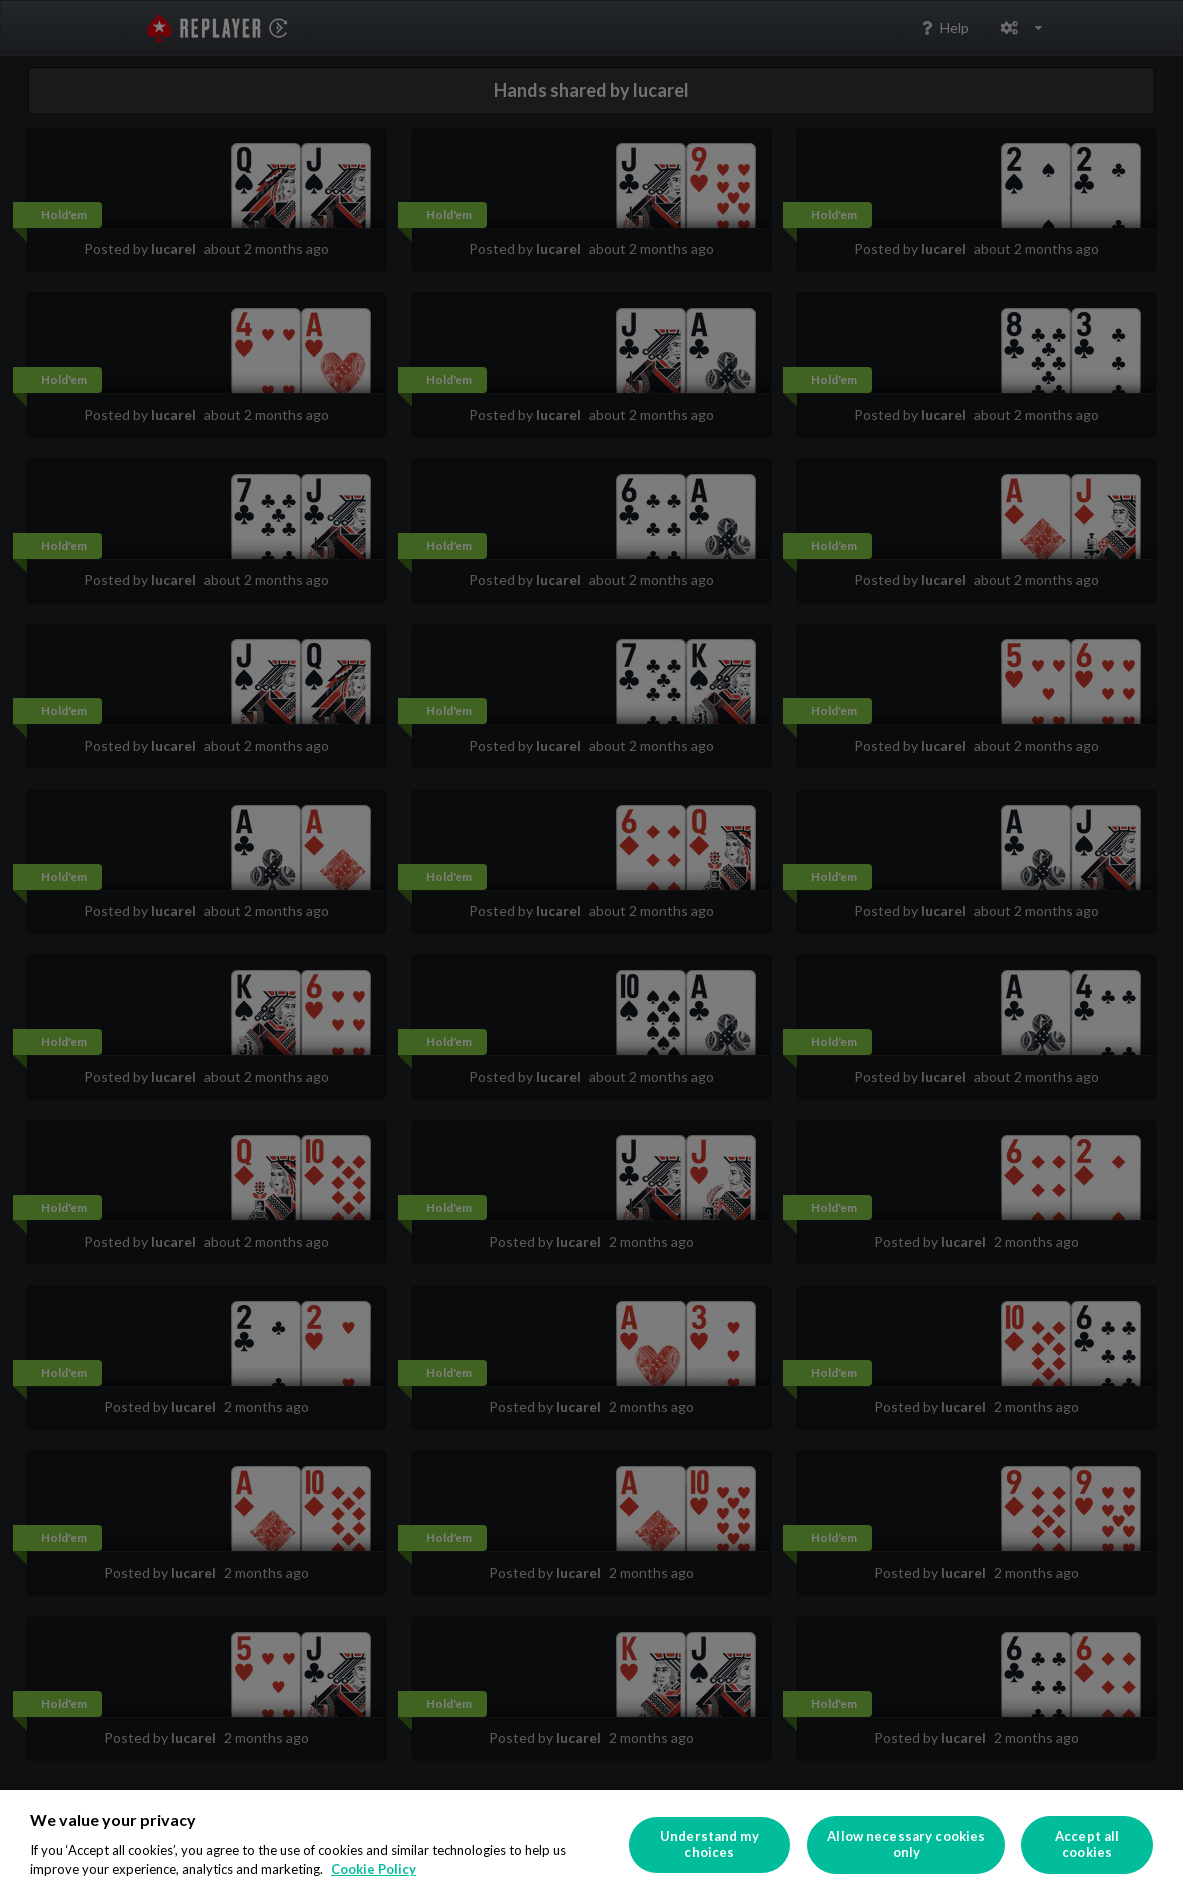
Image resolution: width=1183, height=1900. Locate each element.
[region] (591, 1845)
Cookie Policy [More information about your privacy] (373, 1869)
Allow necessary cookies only (906, 1844)
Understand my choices (709, 1844)
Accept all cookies (1087, 1844)
